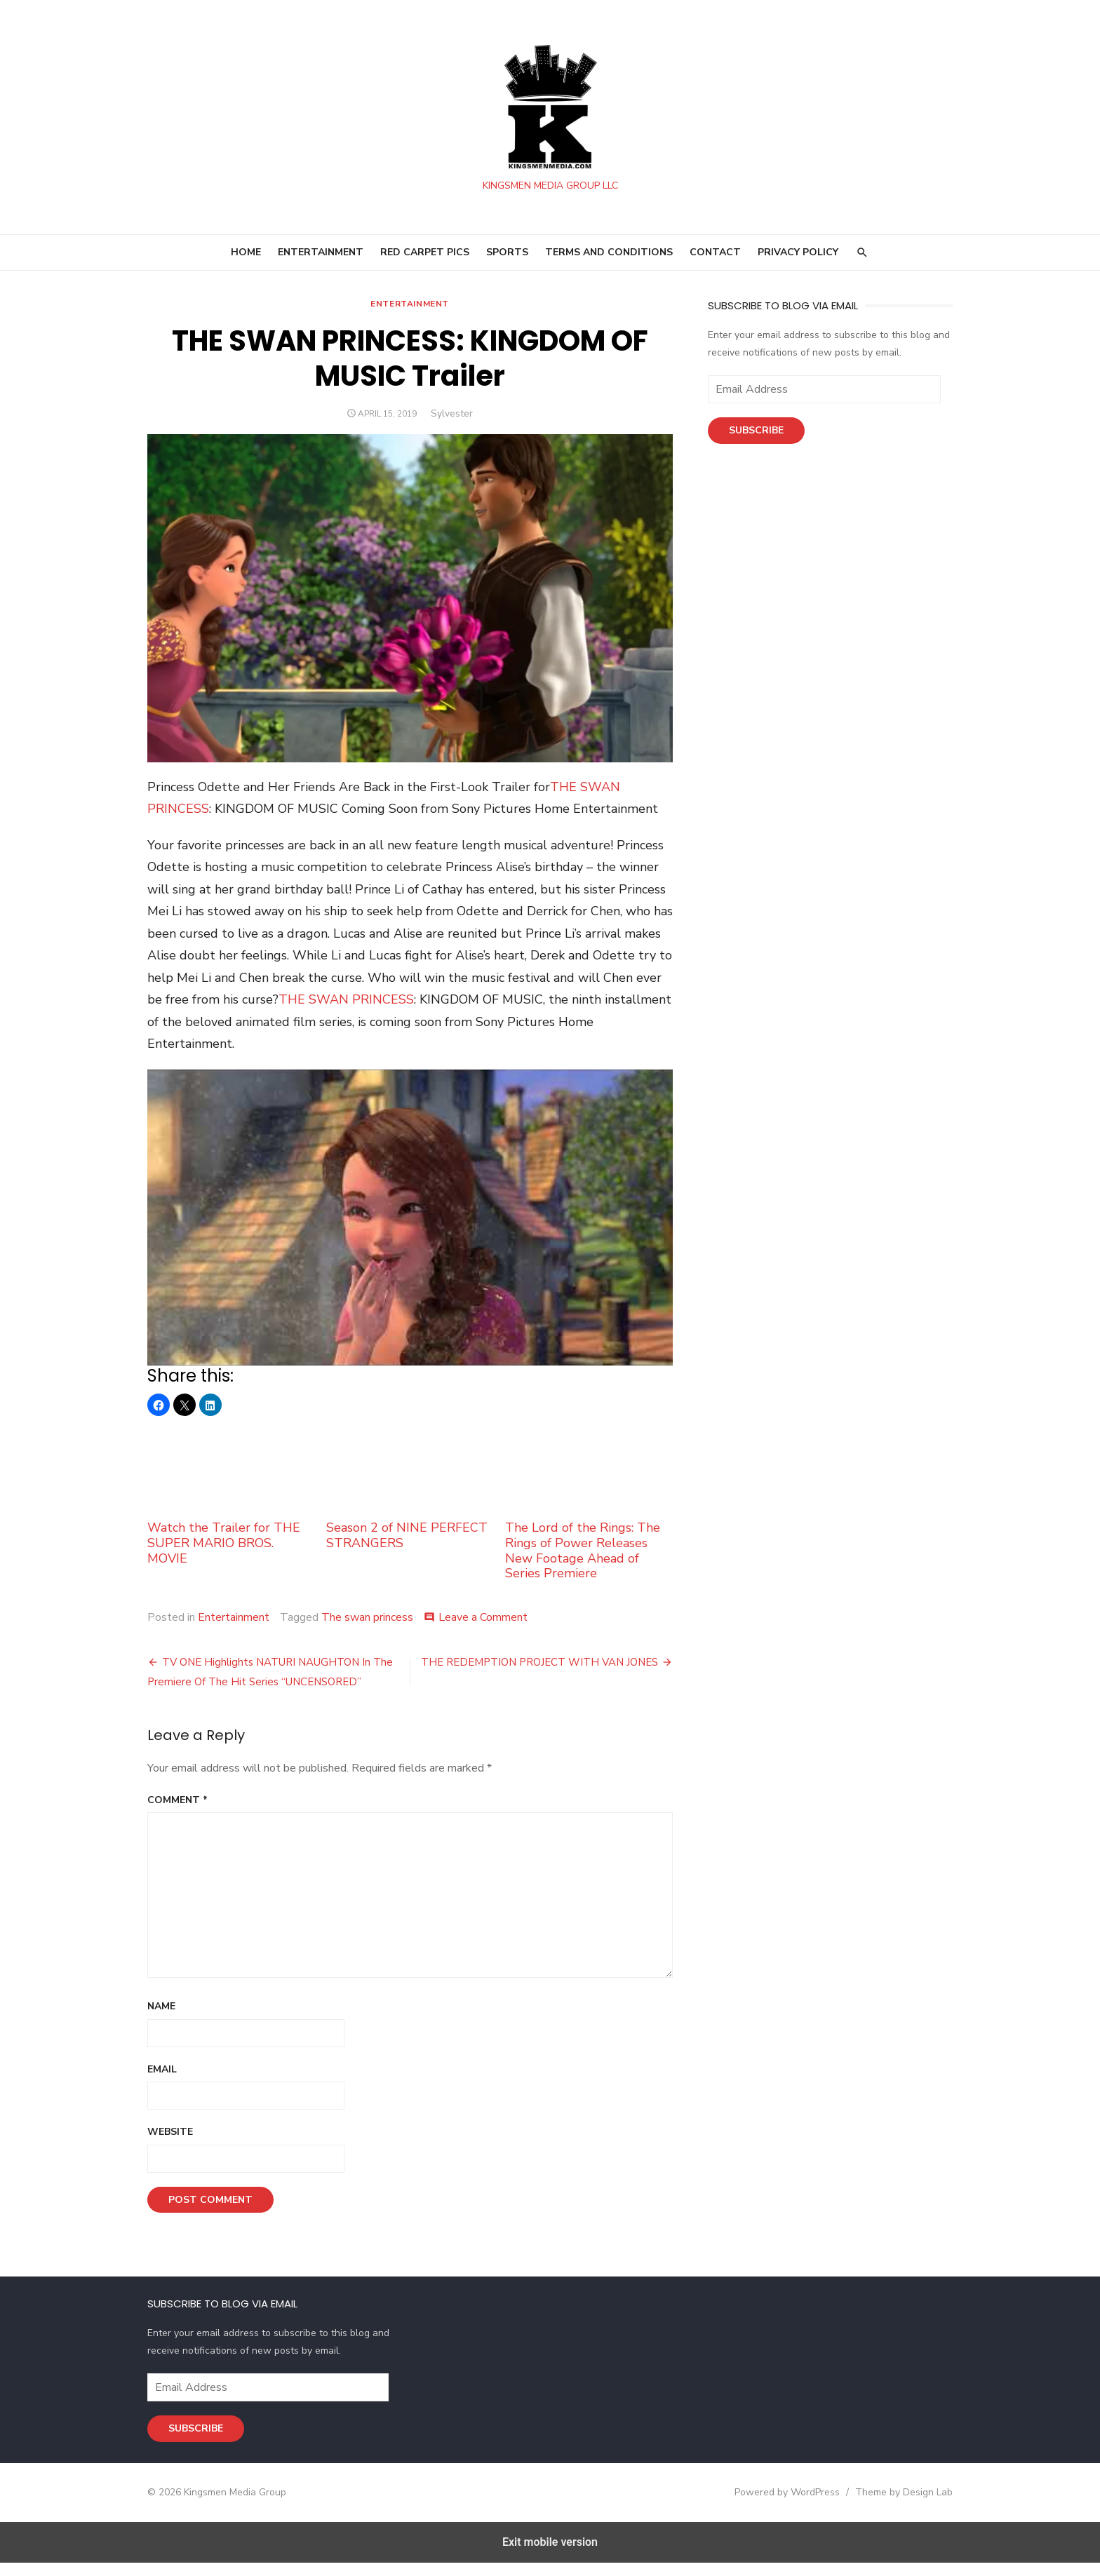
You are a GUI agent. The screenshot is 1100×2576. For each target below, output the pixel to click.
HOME (246, 258)
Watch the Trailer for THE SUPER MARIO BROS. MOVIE (228, 1505)
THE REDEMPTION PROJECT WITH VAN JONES (540, 1675)
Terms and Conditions (609, 258)
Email (158, 2082)
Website (166, 2145)
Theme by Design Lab (908, 2504)
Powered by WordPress (791, 2504)
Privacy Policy (798, 258)
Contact (715, 258)
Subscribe (757, 436)
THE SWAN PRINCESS (342, 1009)
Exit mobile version (550, 2555)
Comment (173, 1812)
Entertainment (408, 310)
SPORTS (507, 258)
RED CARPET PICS (424, 258)
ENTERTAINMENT (320, 258)
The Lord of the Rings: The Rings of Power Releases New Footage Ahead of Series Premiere (589, 1512)
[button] (154, 1416)
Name (157, 2019)
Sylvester (450, 419)
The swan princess (363, 1630)
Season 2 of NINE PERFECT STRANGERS (409, 1497)
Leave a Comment (478, 1630)
